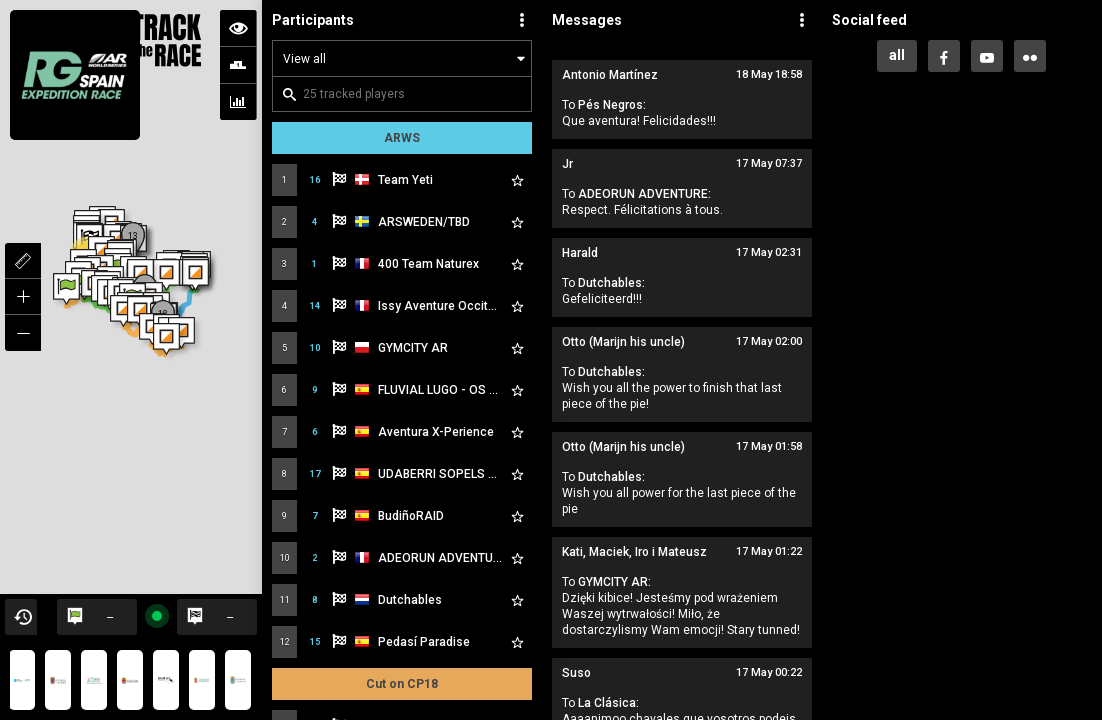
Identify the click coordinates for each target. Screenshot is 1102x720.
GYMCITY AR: (614, 582)
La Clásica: (608, 703)
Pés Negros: (612, 105)
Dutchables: (611, 283)
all (897, 55)
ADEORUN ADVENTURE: (644, 194)
